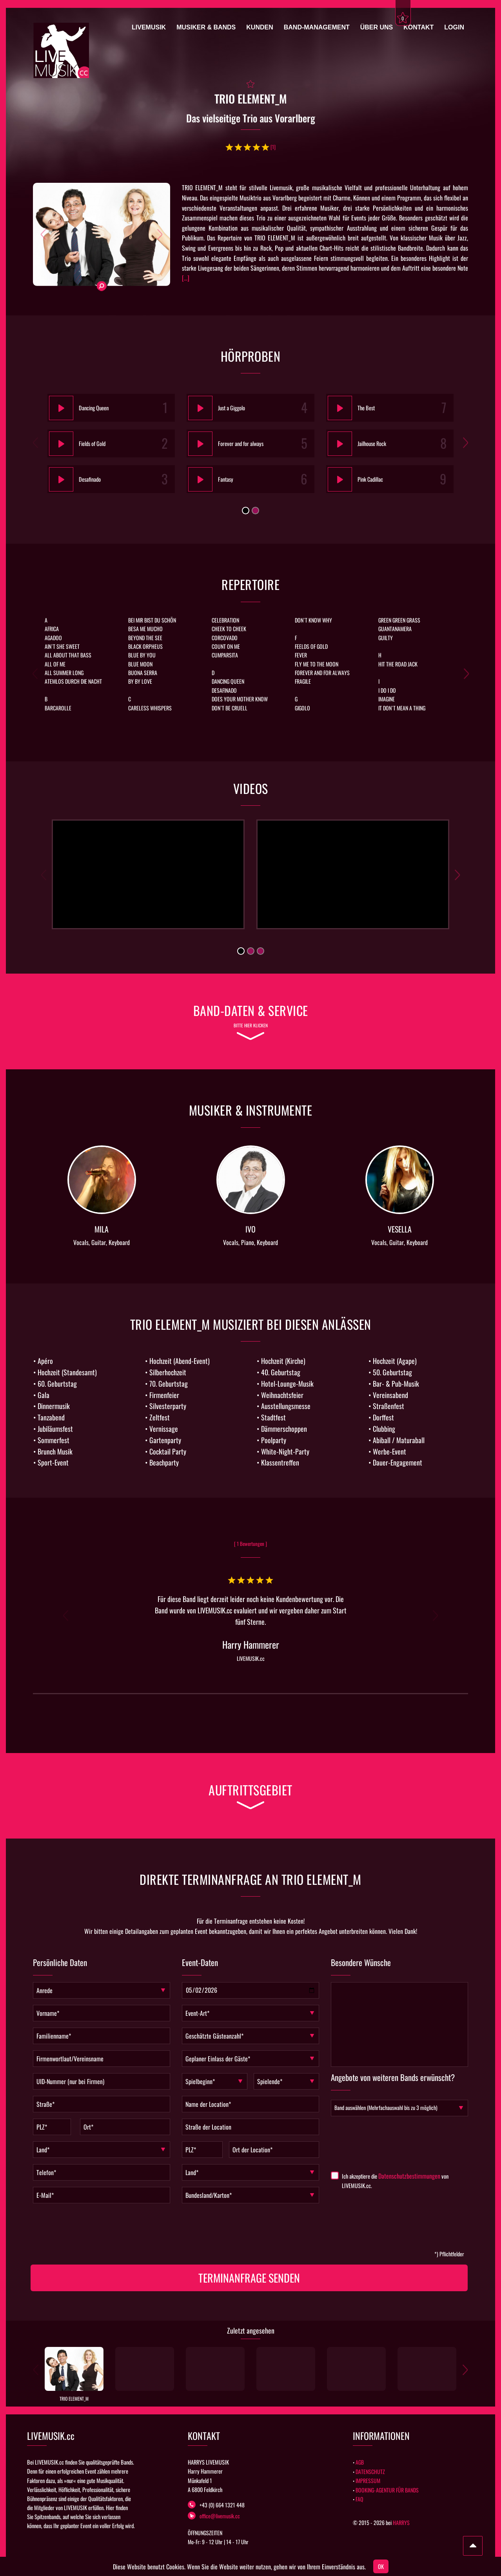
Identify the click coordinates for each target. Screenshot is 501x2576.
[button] (43, 234)
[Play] (59, 408)
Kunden (259, 27)
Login (454, 27)
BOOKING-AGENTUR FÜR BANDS (387, 2490)
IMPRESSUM (368, 2480)
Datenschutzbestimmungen (409, 2176)
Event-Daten (200, 1962)
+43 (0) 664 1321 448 (216, 2505)
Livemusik (149, 27)
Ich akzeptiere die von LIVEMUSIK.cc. (395, 2180)
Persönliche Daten (60, 1962)
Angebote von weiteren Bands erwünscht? (393, 2077)
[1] (273, 147)
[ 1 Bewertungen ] (250, 1543)
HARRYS (401, 2522)
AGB (360, 2462)
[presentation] (241, 2229)
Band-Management (317, 27)
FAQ (359, 2499)
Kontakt (418, 27)
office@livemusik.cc (214, 2516)
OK (381, 2566)
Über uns (376, 27)
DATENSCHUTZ (370, 2471)
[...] (185, 277)
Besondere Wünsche (361, 1962)
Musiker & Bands (206, 27)
